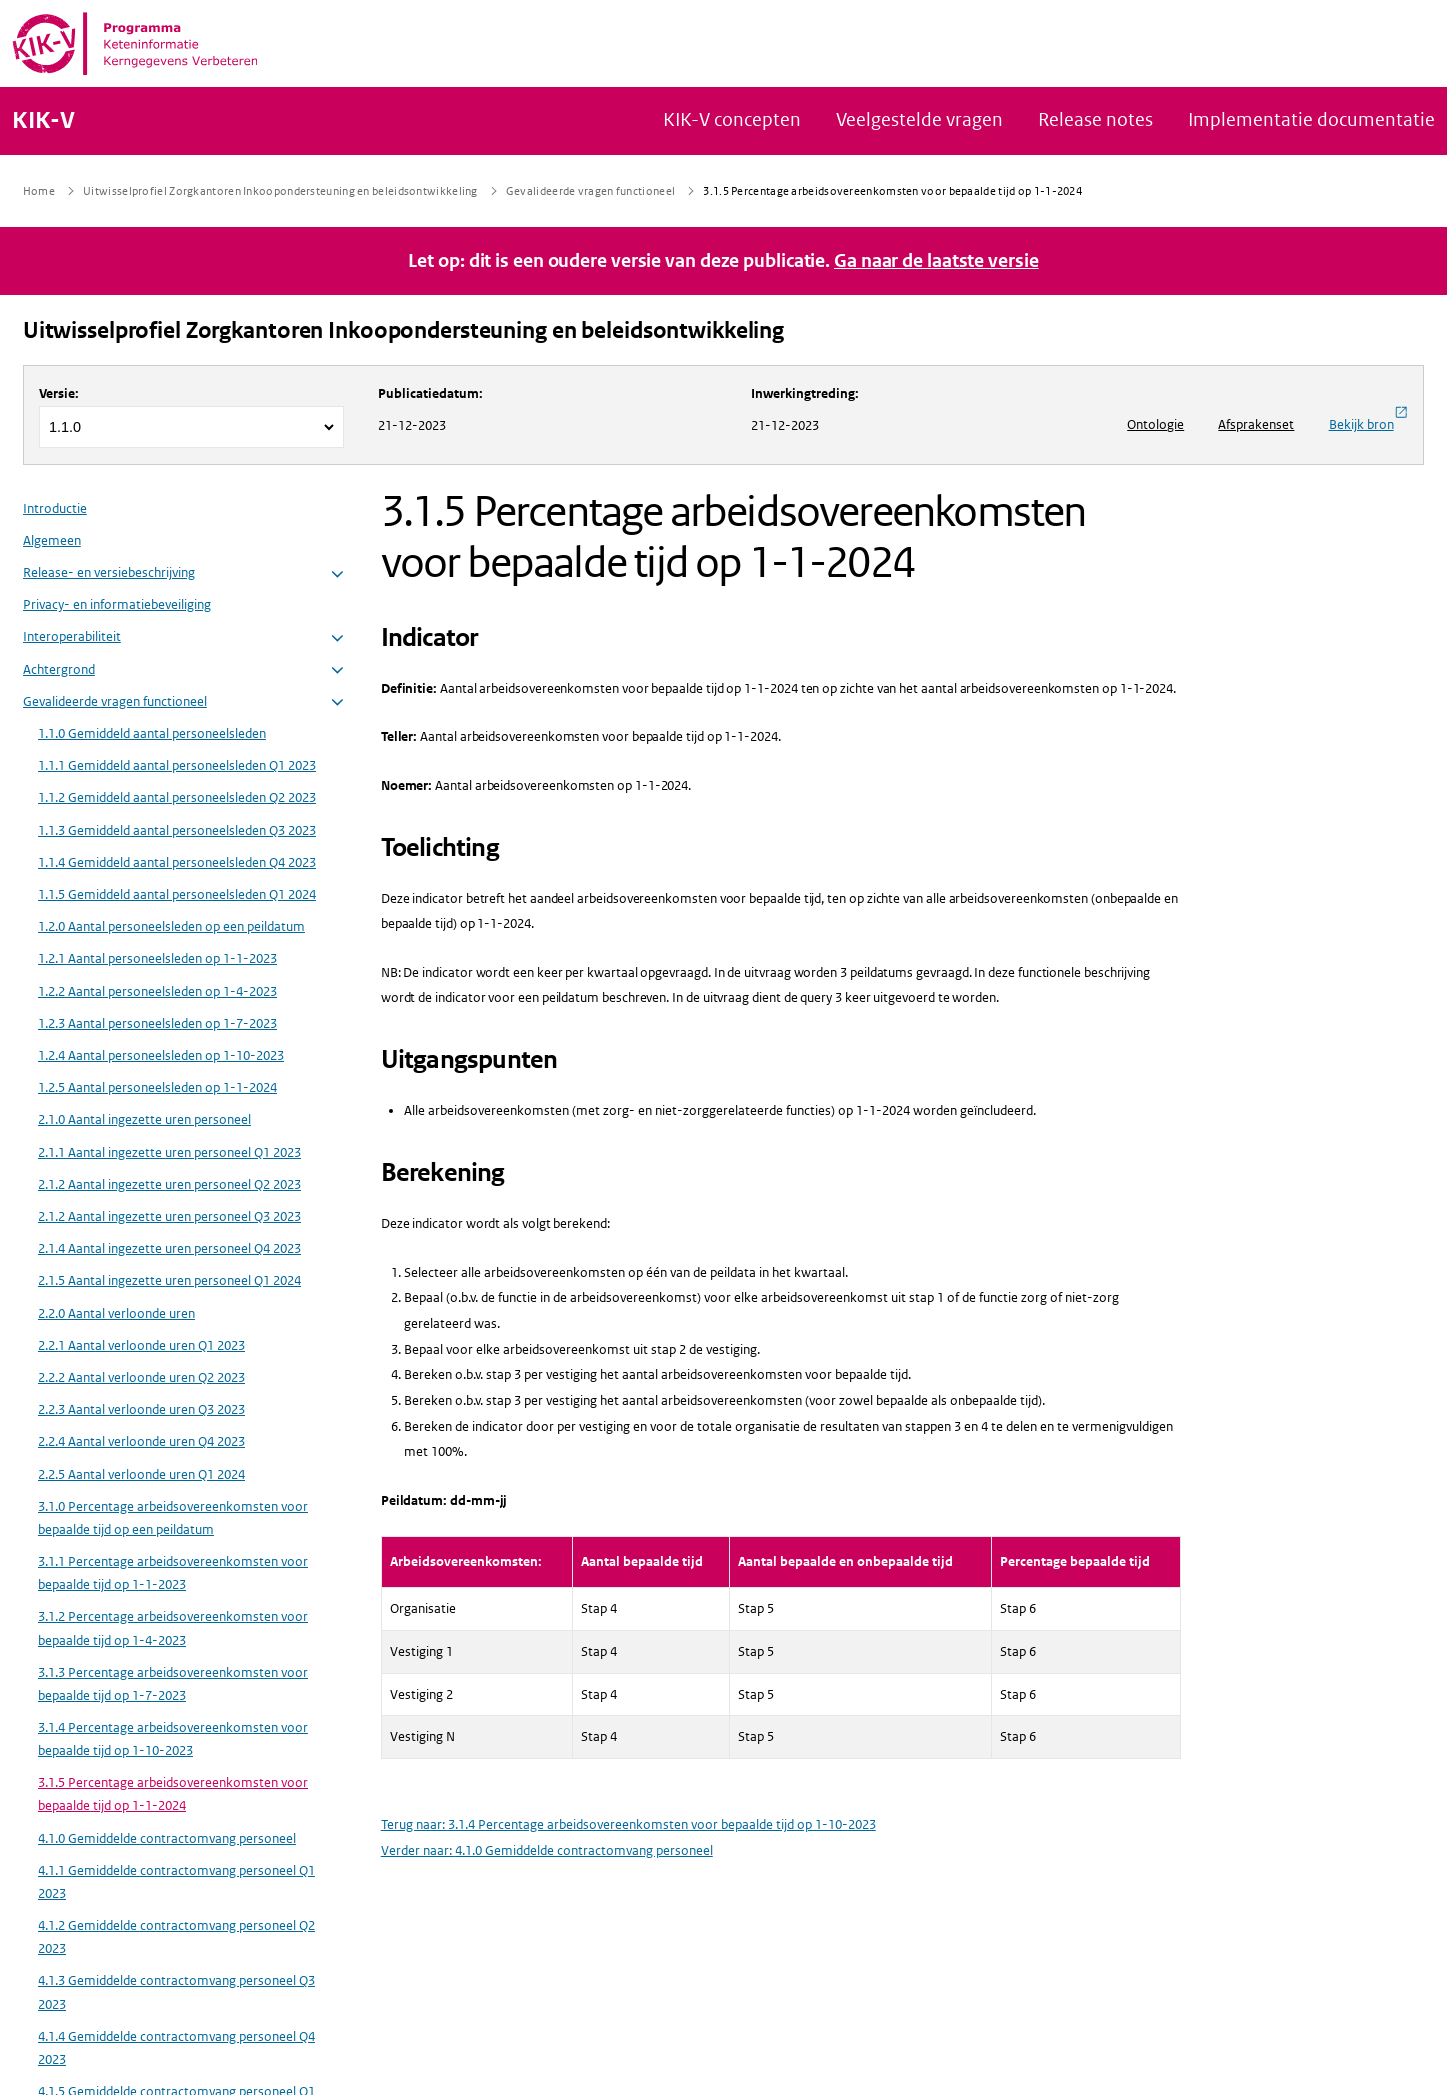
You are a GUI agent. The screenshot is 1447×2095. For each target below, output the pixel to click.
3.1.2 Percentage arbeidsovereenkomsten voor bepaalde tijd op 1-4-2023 (173, 1628)
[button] (337, 574)
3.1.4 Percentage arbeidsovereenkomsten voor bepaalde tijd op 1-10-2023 (173, 1739)
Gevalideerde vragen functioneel (115, 701)
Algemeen (52, 540)
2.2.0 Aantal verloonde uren (116, 1313)
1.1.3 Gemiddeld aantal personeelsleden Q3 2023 (177, 830)
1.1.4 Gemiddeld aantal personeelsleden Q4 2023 (177, 862)
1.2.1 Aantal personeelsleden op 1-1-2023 (157, 958)
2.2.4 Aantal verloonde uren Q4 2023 (141, 1441)
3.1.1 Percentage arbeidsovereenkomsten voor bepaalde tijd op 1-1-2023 (173, 1573)
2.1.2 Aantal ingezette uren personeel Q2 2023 (169, 1184)
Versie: (59, 393)
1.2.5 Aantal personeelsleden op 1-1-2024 (157, 1087)
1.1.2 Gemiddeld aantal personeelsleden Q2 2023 (177, 797)
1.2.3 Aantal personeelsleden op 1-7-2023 (157, 1023)
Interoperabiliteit (72, 636)
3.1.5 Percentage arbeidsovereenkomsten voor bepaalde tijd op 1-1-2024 (173, 1794)
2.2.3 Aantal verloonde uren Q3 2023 (141, 1409)
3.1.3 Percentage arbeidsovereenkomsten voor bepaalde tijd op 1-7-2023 (173, 1684)
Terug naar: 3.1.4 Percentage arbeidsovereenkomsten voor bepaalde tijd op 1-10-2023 (628, 1824)
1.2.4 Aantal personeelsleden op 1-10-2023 (161, 1055)
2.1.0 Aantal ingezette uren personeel (144, 1119)
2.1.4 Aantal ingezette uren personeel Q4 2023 (169, 1248)
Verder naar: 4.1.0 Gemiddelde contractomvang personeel (547, 1850)
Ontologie (1155, 424)
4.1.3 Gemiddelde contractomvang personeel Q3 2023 (176, 1992)
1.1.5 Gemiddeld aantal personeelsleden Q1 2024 (177, 894)
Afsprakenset (1256, 424)
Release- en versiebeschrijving (109, 572)
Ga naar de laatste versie (936, 261)
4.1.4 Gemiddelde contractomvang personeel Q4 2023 (176, 2048)
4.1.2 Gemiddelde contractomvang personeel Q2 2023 (176, 1937)
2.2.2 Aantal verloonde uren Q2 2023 (141, 1377)
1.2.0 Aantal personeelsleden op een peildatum (171, 926)
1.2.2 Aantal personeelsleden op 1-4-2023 (157, 991)
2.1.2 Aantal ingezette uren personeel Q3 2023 (169, 1216)
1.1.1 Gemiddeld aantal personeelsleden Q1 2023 (177, 765)
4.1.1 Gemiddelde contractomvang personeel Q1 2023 (176, 1882)
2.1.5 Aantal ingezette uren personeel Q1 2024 (169, 1280)
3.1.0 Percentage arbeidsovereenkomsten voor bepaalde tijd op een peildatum (173, 1518)
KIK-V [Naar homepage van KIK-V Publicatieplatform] (43, 121)
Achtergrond (59, 669)
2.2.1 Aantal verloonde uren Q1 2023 (141, 1345)
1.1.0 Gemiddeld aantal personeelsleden (152, 733)
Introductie (55, 508)
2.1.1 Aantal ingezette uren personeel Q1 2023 (169, 1152)
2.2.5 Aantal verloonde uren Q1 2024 (141, 1474)
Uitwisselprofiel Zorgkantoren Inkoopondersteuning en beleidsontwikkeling (403, 330)
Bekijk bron (1368, 419)
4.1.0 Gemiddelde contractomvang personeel (167, 1838)
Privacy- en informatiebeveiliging (117, 604)
